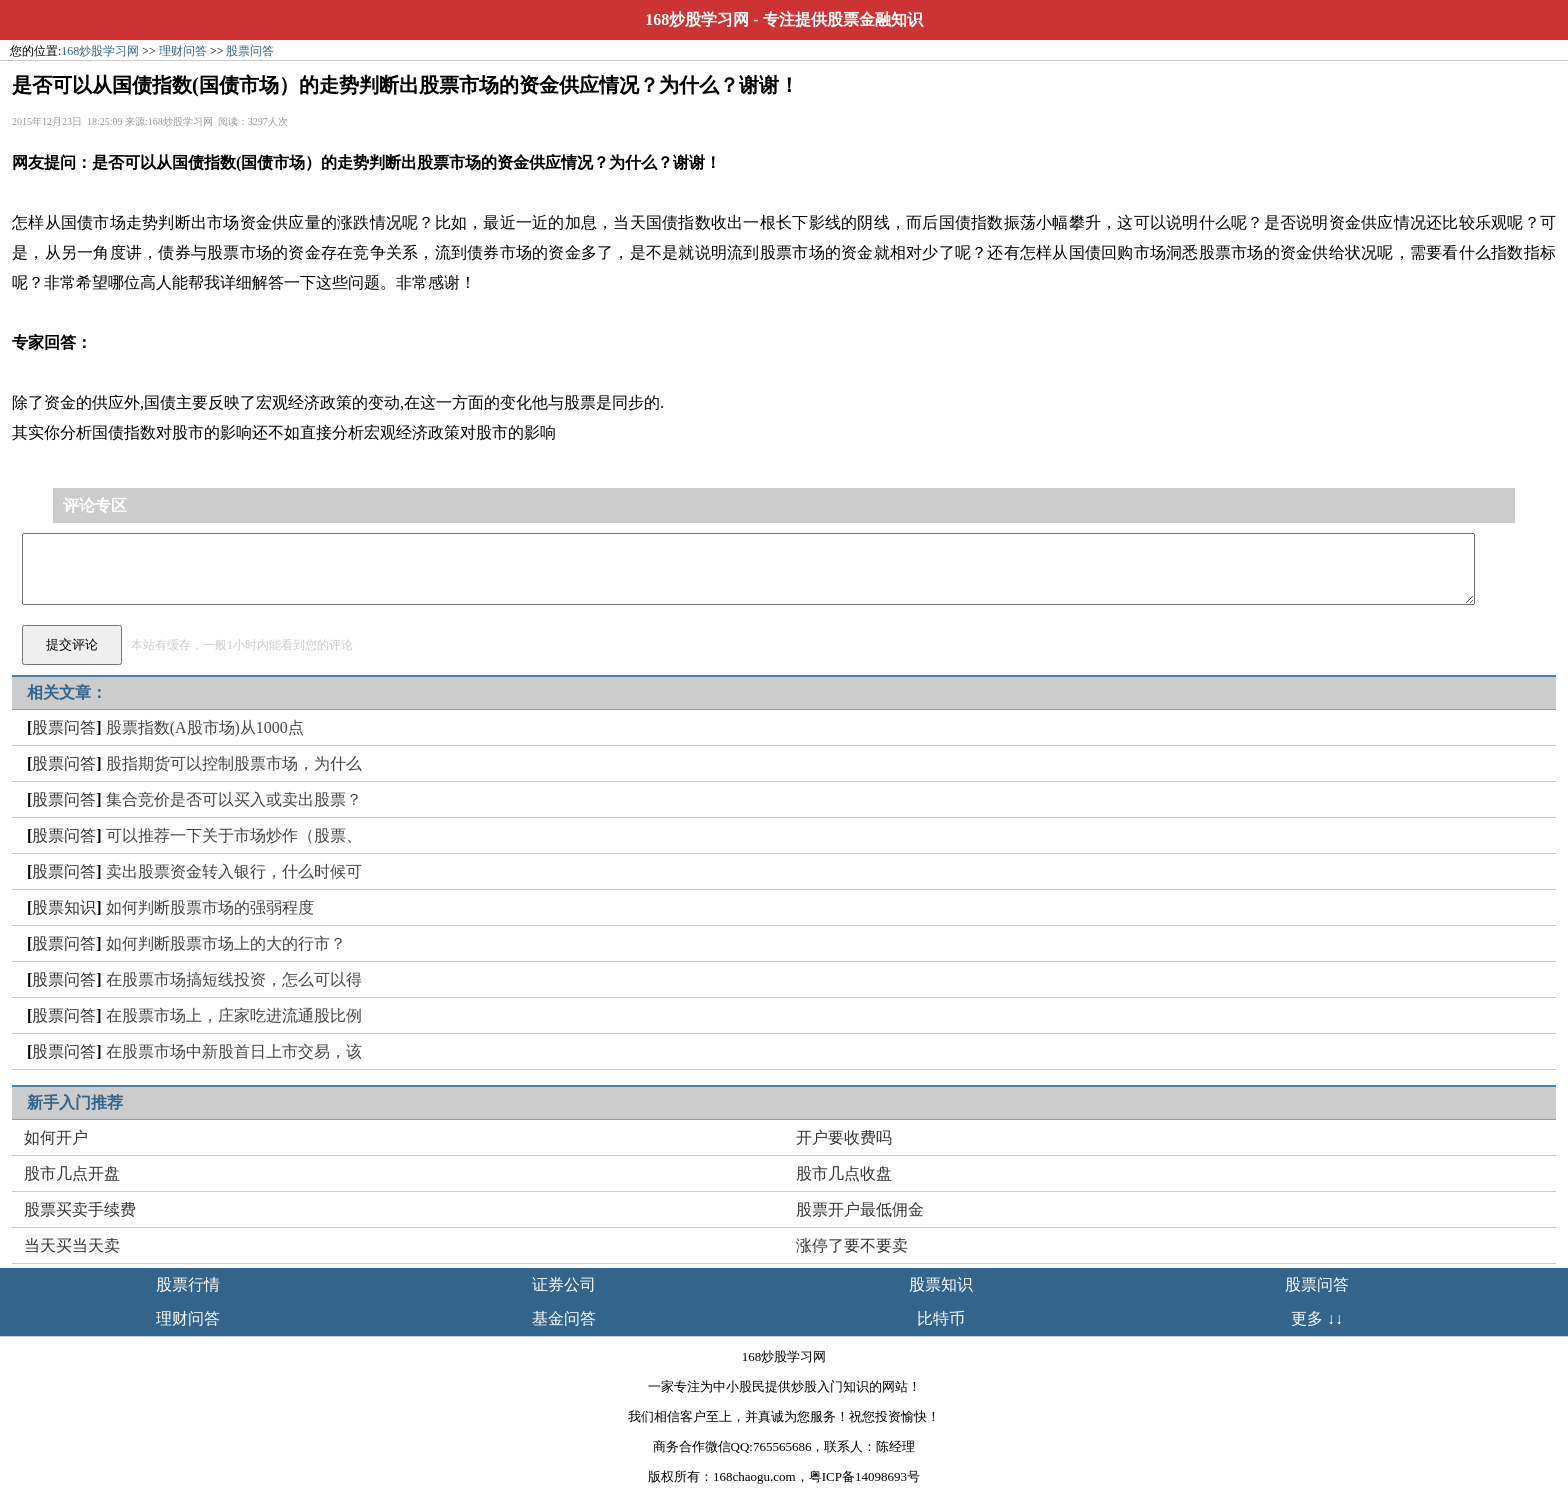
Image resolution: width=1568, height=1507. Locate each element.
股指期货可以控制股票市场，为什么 (234, 763)
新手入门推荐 (75, 1102)
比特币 (941, 1318)
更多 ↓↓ (1317, 1318)
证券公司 (564, 1284)
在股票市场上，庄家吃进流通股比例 (234, 1015)
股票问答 (250, 51)
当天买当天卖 (72, 1245)
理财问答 (183, 51)
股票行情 (188, 1284)
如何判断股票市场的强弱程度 (210, 907)
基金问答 (564, 1318)
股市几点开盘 (72, 1173)
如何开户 (56, 1137)
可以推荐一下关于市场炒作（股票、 (234, 835)
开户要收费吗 (844, 1137)
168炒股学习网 (697, 19)
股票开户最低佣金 (860, 1209)
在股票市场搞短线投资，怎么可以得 (234, 979)
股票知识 (64, 907)
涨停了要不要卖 (852, 1245)
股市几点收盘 (844, 1173)
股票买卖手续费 (80, 1209)
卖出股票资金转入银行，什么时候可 (234, 871)
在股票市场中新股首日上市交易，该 (234, 1051)
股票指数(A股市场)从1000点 (205, 727)
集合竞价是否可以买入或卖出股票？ (234, 799)
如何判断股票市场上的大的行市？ (226, 943)
